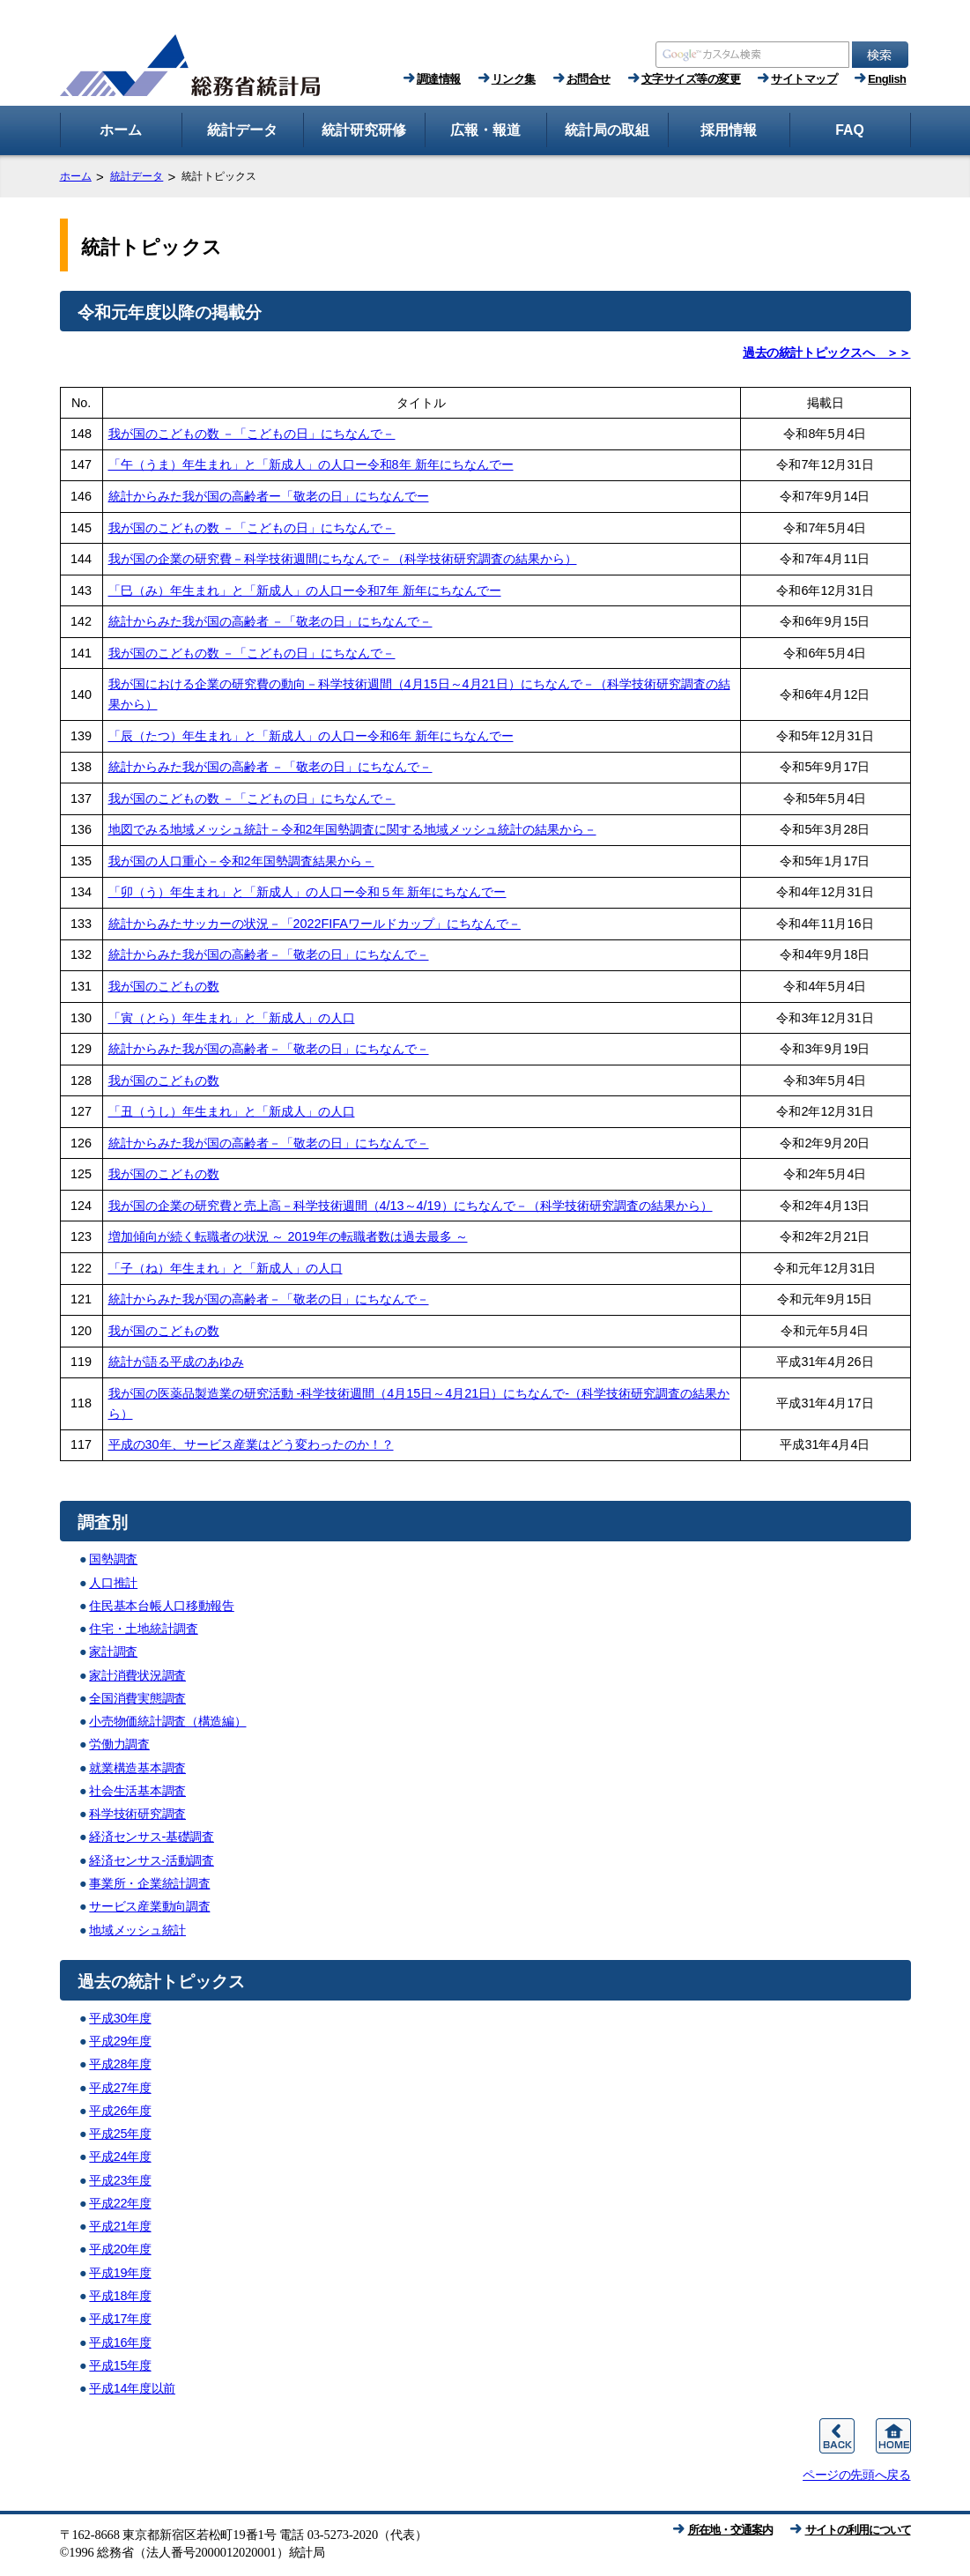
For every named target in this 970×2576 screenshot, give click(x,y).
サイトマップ (804, 78)
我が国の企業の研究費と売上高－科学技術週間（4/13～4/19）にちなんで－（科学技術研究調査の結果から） (410, 1206)
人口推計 (113, 1583)
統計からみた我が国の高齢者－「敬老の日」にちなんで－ (268, 954)
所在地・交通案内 (730, 2529)
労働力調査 (119, 1744)
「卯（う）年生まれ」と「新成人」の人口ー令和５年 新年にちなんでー (307, 892)
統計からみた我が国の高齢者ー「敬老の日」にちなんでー (268, 496)
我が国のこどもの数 (163, 986)
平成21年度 (120, 2226)
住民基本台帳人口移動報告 (161, 1606)
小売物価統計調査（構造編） (167, 1721)
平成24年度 (120, 2156)
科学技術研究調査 (137, 1814)
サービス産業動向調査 (149, 1906)
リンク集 (514, 78)
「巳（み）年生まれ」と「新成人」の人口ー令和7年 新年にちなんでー (304, 590)
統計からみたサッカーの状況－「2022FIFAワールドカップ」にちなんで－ (314, 924)
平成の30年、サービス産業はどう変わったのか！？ (251, 1444)
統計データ (137, 176)
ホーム (76, 176)
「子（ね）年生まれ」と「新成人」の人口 (225, 1268)
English (887, 78)
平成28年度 (120, 2064)
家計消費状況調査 (137, 1675)
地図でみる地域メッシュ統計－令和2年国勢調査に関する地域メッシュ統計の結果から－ (352, 829)
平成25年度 (120, 2134)
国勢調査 (113, 1559)
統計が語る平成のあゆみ (176, 1362)
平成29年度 (120, 2041)
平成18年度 (120, 2296)
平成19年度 (120, 2273)
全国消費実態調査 (137, 1698)
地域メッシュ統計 (137, 1930)
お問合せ (588, 78)
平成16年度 (120, 2342)
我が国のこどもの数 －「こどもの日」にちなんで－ (252, 434)
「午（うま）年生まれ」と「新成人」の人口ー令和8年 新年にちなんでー (311, 464)
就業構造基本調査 (137, 1768)
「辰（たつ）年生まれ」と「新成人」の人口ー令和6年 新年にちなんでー (311, 736)
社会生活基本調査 (137, 1791)
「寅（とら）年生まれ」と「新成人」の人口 (231, 1018)
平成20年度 (120, 2249)
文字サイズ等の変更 (691, 78)
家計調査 (113, 1651)
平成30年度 (120, 2018)
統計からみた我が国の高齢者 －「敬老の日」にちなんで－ (270, 621)
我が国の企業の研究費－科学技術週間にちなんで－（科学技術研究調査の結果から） (342, 559)
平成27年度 (120, 2088)
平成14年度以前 (132, 2388)
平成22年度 (120, 2203)
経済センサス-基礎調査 (151, 1837)
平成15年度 (120, 2365)
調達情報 (439, 78)
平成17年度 (120, 2319)
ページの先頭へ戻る (856, 2475)
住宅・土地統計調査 (143, 1629)
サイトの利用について (858, 2529)
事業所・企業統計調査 (149, 1883)
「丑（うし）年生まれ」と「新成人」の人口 (231, 1111)
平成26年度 (120, 2111)
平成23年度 (120, 2180)
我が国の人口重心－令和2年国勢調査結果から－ (241, 861)
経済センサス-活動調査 (151, 1860)
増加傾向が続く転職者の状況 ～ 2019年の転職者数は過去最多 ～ (288, 1236)
